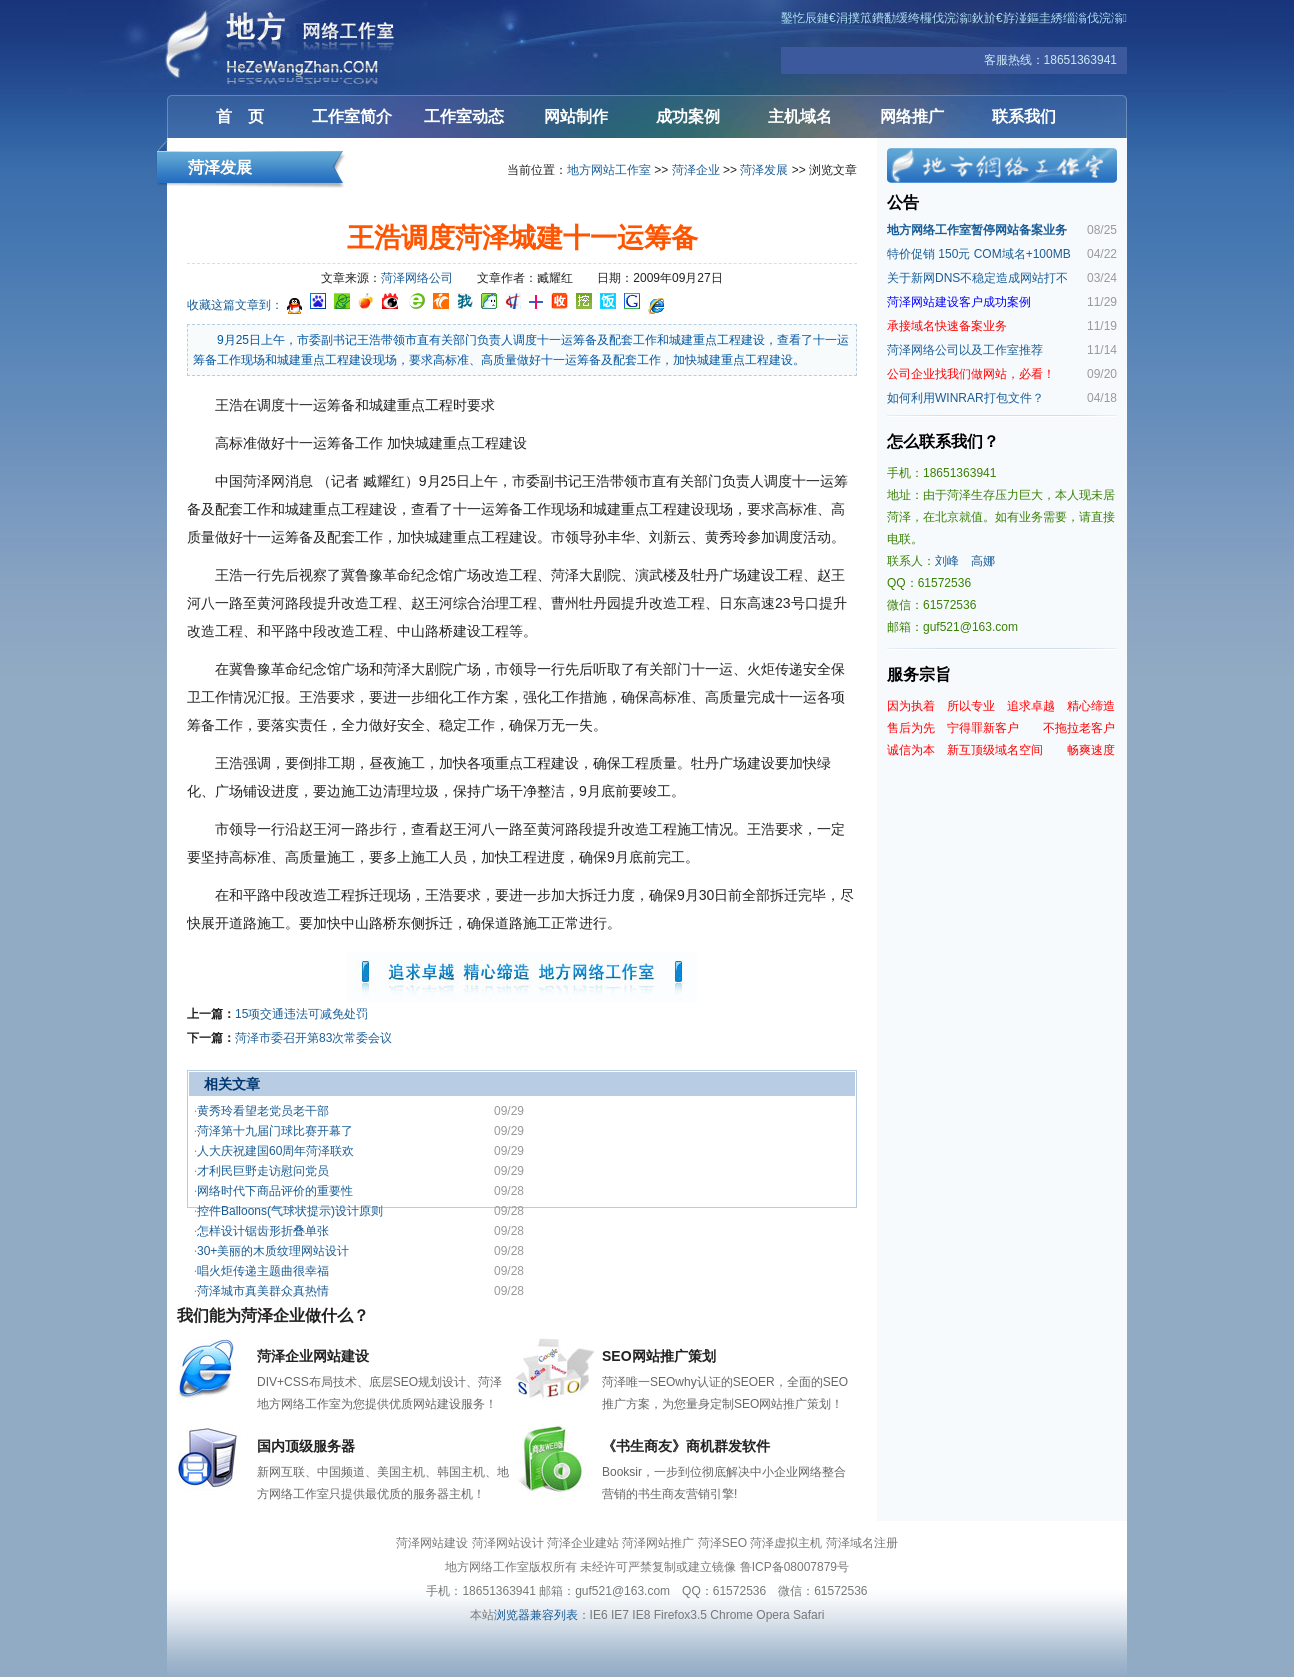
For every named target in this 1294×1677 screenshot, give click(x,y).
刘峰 (947, 561)
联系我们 (1024, 116)
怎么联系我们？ (943, 441)
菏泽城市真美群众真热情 (263, 1291)
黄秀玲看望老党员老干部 (263, 1111)
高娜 (983, 561)
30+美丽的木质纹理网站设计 (273, 1251)
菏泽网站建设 (287, 47)
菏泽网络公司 (417, 278)
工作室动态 (464, 116)
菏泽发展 (764, 170)
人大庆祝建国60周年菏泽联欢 (275, 1151)
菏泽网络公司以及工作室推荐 (965, 350)
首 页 (240, 116)
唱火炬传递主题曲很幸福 (263, 1271)
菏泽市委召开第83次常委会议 (313, 1038)
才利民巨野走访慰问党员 (263, 1171)
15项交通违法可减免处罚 (301, 1014)
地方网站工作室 (609, 170)
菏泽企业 (696, 170)
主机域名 (800, 116)
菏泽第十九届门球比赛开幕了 (275, 1131)
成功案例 (688, 116)
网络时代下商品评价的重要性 (275, 1191)
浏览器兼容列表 (536, 1615)
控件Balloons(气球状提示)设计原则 (290, 1211)
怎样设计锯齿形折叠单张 (263, 1231)
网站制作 (576, 116)
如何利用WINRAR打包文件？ (965, 398)
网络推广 (912, 116)
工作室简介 (352, 116)
